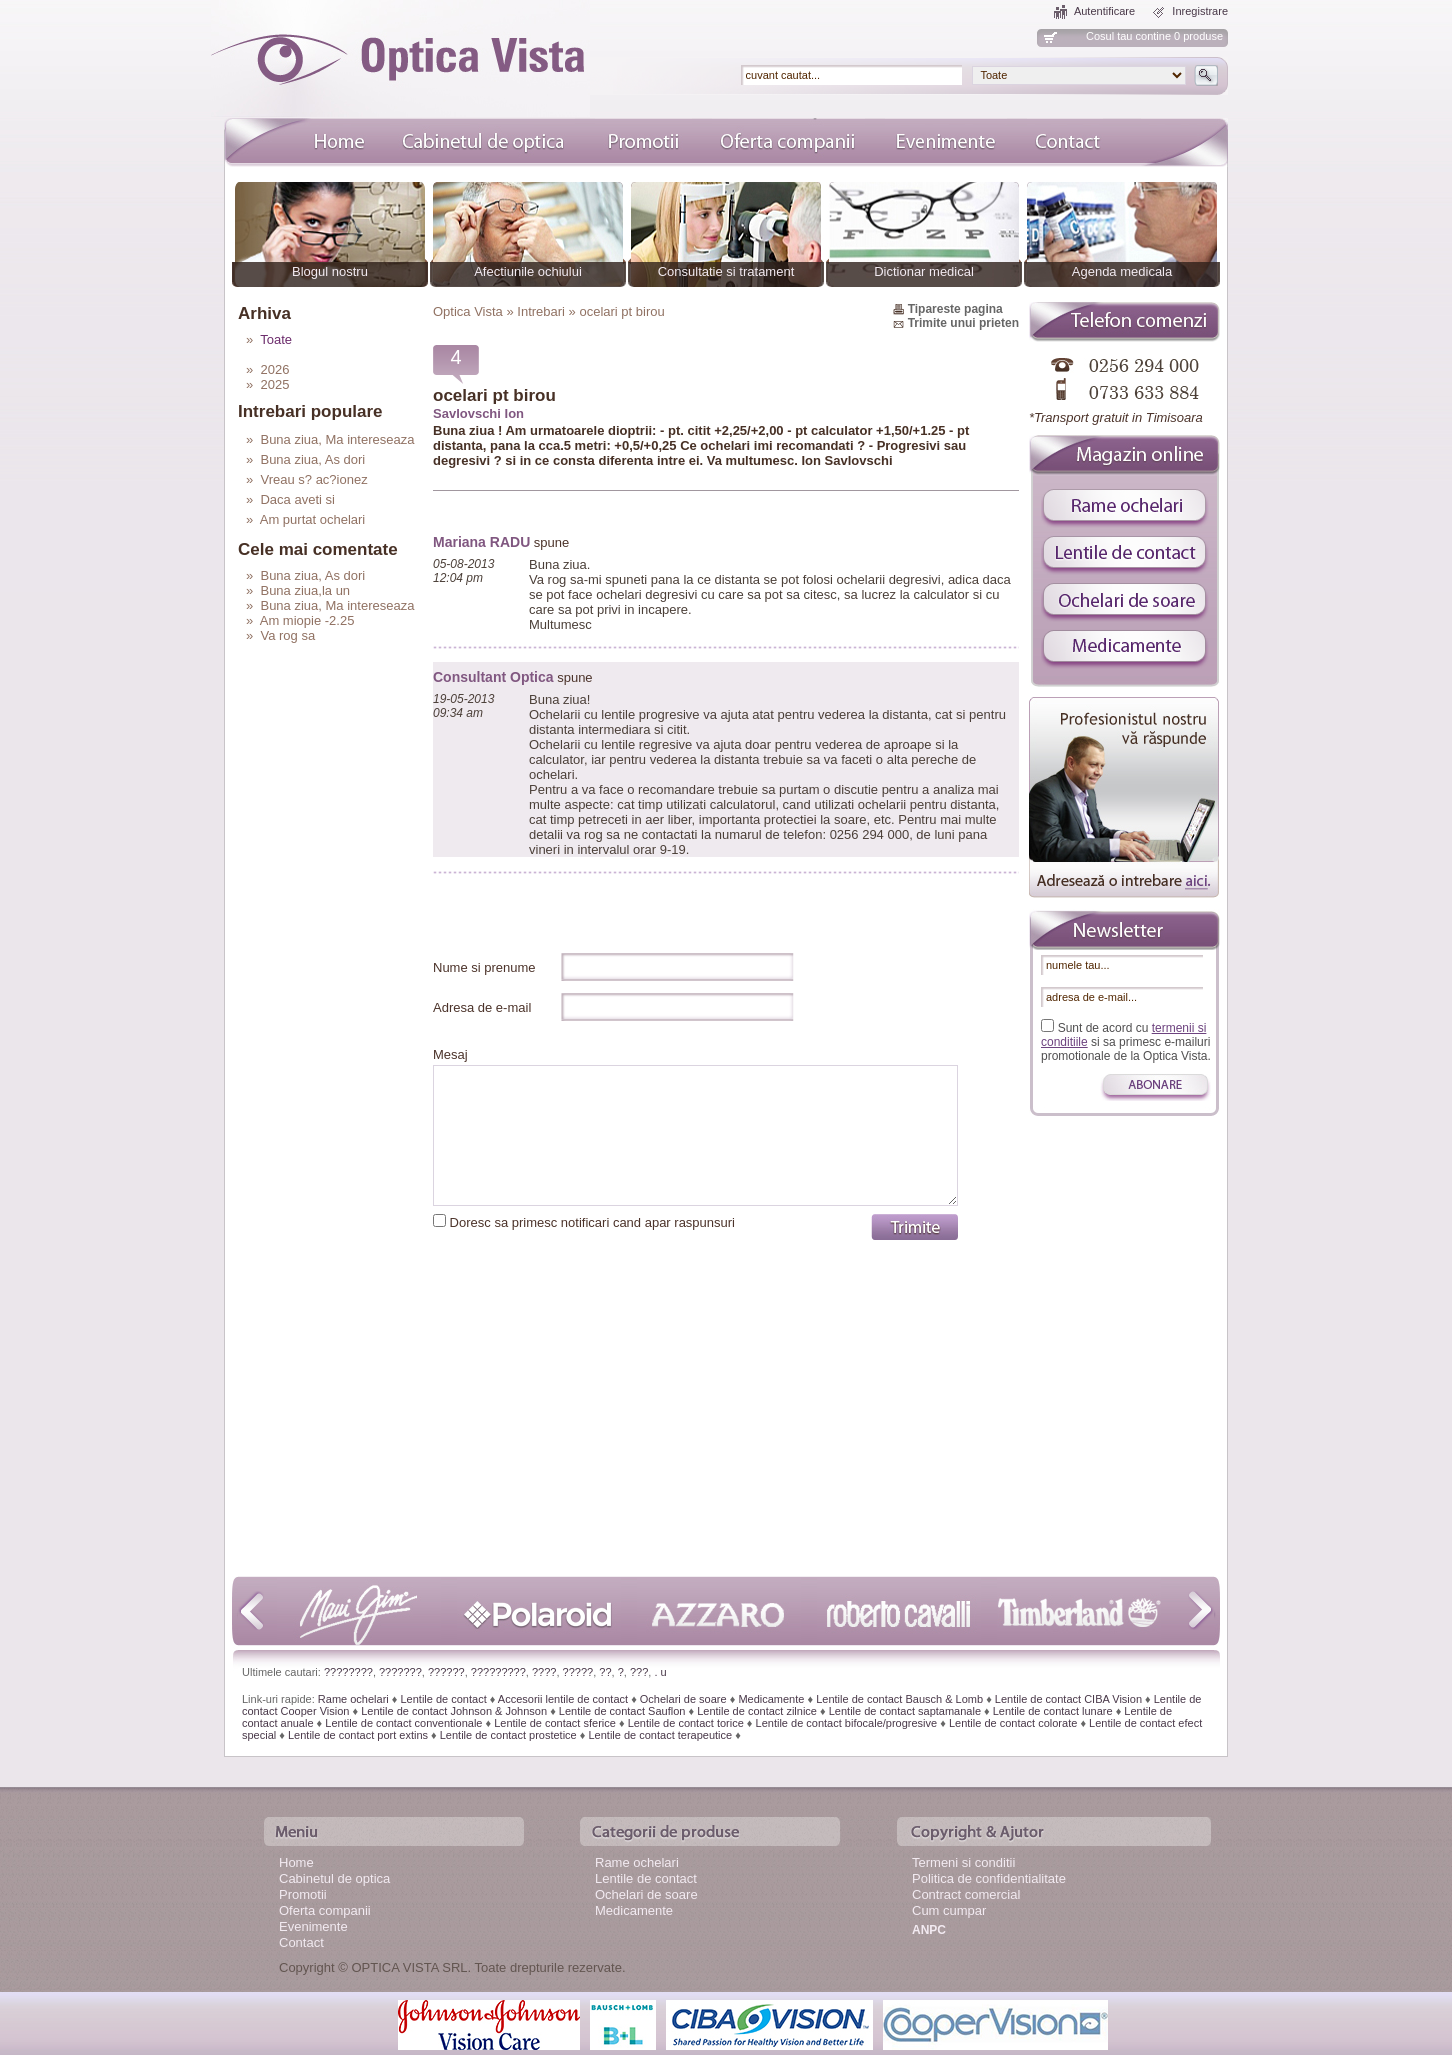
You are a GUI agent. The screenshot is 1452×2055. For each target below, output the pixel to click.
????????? (498, 1672)
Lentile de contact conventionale (403, 1723)
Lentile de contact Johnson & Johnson (454, 1711)
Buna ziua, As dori (312, 459)
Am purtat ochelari (313, 519)
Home (296, 1862)
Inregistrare (1200, 11)
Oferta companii (325, 1910)
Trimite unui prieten (963, 323)
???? (544, 1672)
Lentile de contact (443, 1699)
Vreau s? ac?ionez (313, 479)
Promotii (303, 1894)
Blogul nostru (330, 271)
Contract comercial (966, 1894)
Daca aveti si (297, 499)
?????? (446, 1672)
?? (605, 1672)
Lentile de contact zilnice (757, 1711)
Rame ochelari (353, 1699)
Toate (276, 339)
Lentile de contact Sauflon (622, 1711)
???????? (348, 1672)
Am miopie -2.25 (307, 620)
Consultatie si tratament (726, 271)
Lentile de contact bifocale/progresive (847, 1723)
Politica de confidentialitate (989, 1878)
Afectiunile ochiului (528, 271)
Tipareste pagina (955, 309)
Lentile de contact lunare (1053, 1711)
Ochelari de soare (683, 1699)
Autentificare (1104, 11)
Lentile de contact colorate (1013, 1723)
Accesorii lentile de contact (563, 1699)
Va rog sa (287, 635)
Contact (301, 1942)
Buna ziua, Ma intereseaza (337, 439)
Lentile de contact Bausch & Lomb (899, 1699)
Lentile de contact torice (686, 1723)
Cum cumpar (949, 1910)
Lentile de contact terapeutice (660, 1735)
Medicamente (771, 1699)
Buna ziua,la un (305, 590)
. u (660, 1672)
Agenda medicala (1122, 271)
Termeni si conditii (963, 1862)
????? (578, 1672)
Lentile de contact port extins (358, 1735)
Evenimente (313, 1926)
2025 (274, 384)
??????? (400, 1672)
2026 (274, 369)
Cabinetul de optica (334, 1878)
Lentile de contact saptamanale (905, 1711)
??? (639, 1672)
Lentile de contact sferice (555, 1723)
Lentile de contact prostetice (508, 1735)
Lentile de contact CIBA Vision (1068, 1699)
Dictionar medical (924, 271)
